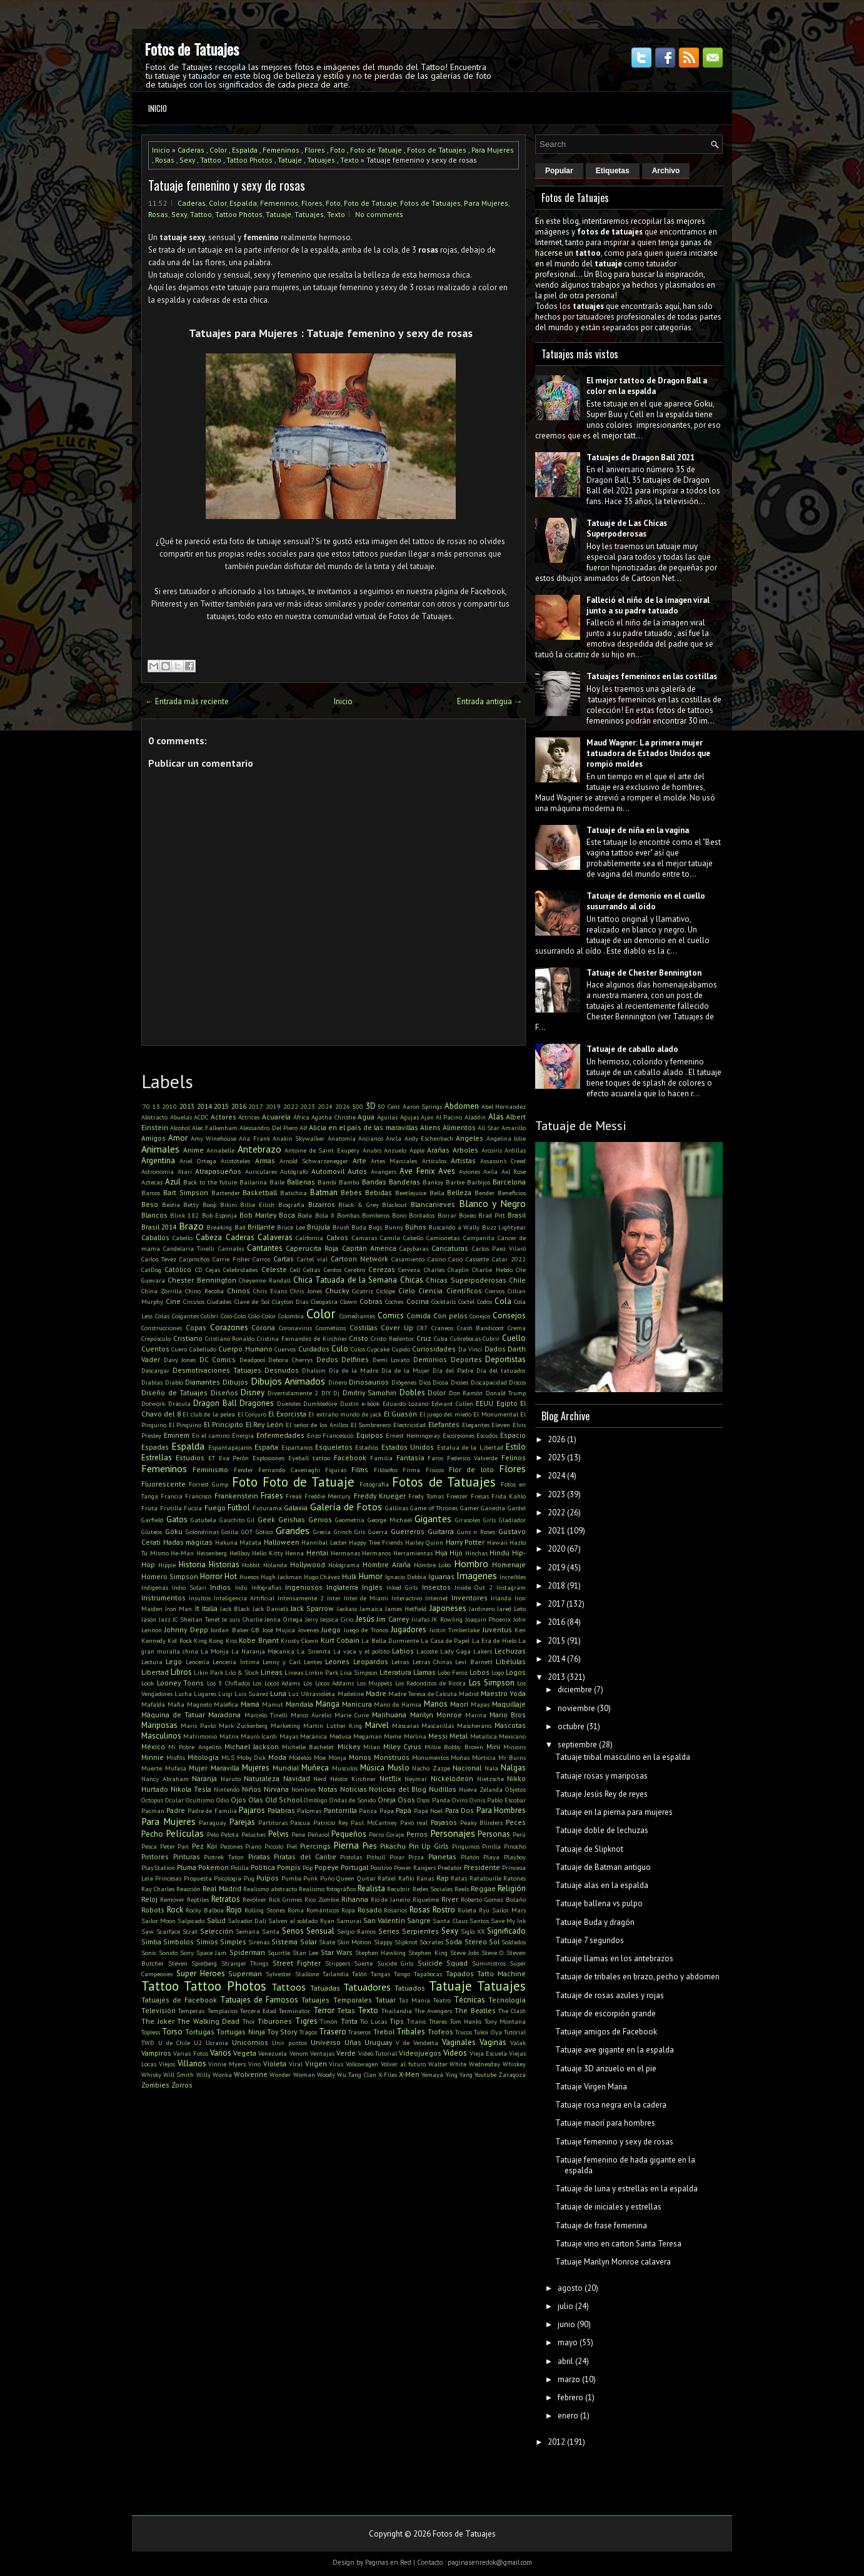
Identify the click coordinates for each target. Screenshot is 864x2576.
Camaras (364, 1237)
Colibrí (209, 1315)
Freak (294, 1496)
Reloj (149, 1899)
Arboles (465, 1149)
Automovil (327, 1171)
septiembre (577, 1744)
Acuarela (276, 1116)
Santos (479, 1920)
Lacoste (427, 1651)
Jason (148, 1619)
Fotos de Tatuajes (191, 49)
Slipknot (406, 1941)
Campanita (479, 1237)
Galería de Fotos (346, 1506)
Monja (337, 1757)
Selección (216, 1931)
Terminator (294, 2010)
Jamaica (371, 1608)
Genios (320, 1519)
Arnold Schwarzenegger (313, 1160)
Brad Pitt (491, 1215)
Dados (495, 1348)
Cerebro (354, 1269)
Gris (359, 1531)
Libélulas (511, 1661)
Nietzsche (490, 1778)
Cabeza (209, 1237)
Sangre (419, 1920)
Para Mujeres (492, 149)
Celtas (311, 1269)
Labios (403, 1650)
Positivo (381, 1867)
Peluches (253, 1834)
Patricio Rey (330, 1822)
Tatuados (409, 1988)
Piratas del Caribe (305, 1856)
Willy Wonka (214, 2074)
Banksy (433, 1182)
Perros (417, 1834)
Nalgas (513, 1767)
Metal (459, 1735)
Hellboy (239, 1552)
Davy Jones (180, 1359)
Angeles (469, 1138)
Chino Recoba (204, 1290)
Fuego (215, 1507)
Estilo (516, 1447)
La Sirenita (313, 1651)
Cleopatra (324, 1301)
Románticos (322, 1910)
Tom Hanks (466, 2021)
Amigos (153, 1138)
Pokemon (213, 1867)
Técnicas (469, 1999)
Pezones (231, 1846)
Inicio (157, 108)
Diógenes (403, 1382)
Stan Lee (305, 1952)
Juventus (497, 1629)
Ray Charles (157, 1888)
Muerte (151, 1768)
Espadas (155, 1447)
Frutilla (171, 1507)
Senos (293, 1931)
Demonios (430, 1359)
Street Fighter (297, 1962)
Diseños (224, 1392)
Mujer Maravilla (214, 1767)
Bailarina (253, 1182)
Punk (310, 1878)
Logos (516, 1672)
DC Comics (217, 1359)
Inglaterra (342, 1587)
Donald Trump (506, 1392)
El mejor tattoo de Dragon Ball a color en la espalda (646, 386)
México (153, 1746)
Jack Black (234, 1608)
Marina (475, 1714)
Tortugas (199, 2031)
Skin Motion (354, 1941)
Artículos (434, 1160)
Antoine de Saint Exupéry (321, 1150)
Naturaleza (261, 1778)
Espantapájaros (230, 1447)
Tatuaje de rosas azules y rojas (609, 1995)
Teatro (442, 2000)
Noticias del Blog (397, 1789)
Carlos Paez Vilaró (499, 1248)
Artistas (463, 1160)
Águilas (387, 1117)
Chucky (337, 1290)
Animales (160, 1149)
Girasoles (467, 1519)
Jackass (347, 1608)
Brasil (517, 1215)
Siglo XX (473, 1931)
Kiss (231, 1640)
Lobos (480, 1672)
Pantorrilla (340, 1810)
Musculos (345, 1768)
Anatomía (342, 1138)
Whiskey (514, 2063)
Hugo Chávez (322, 1576)
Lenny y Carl (282, 1661)
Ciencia (430, 1290)
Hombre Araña (387, 1564)
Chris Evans (270, 1290)
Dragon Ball (215, 1403)
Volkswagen (362, 2063)
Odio (222, 1800)
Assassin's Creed (503, 1160)
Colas (162, 1315)
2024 (325, 1106)
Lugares (205, 1693)
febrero (570, 2397)
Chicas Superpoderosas (466, 1280)
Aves (446, 1171)
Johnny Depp (186, 1629)
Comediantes (357, 1315)
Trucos (463, 2032)
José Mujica (279, 1629)
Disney (252, 1392)
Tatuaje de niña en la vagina (637, 830)
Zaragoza (512, 2074)
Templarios (223, 2010)
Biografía (291, 1204)
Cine (173, 1301)
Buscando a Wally (454, 1227)
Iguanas (441, 1576)
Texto (349, 159)
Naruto (231, 1778)
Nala (491, 1768)
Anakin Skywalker (298, 1138)
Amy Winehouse (213, 1138)
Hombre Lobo (432, 1564)
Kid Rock (179, 1640)
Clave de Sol (251, 1301)
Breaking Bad (225, 1227)
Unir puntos (289, 2042)
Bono (399, 1215)
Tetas (346, 2010)
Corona (263, 1327)
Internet (436, 1598)
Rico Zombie (321, 1899)
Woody (326, 2074)
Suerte (363, 1963)
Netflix (390, 1778)
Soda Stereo (465, 1941)
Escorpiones (459, 1435)
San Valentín (384, 1920)
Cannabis (231, 1248)
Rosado (370, 1909)
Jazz (165, 1619)
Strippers (337, 1963)
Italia (210, 1608)
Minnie (152, 1757)
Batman (324, 1192)
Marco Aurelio (311, 1714)
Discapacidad (489, 1382)
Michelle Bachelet (308, 1746)
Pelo (213, 1834)
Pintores (155, 1856)
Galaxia (296, 1507)
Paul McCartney (374, 1822)
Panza (368, 1810)
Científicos (464, 1290)
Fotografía (374, 1484)
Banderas (404, 1181)
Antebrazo (259, 1149)
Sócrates (431, 1941)
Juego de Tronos (366, 1629)
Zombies (155, 2084)
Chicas (411, 1280)
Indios (220, 1587)
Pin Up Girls (429, 1846)
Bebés (351, 1192)
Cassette (477, 1259)
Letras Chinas (432, 1661)
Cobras (371, 1301)
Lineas (272, 1672)
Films (359, 1469)
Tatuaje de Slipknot (589, 1849)
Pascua (300, 1822)
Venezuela (272, 2053)
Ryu (484, 1910)
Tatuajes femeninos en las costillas (651, 676)
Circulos (193, 1301)
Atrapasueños (218, 1171)
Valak (518, 2042)
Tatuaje (290, 159)
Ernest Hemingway (413, 1435)
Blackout (394, 1204)
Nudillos (442, 1789)
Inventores (469, 1597)
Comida (418, 1315)
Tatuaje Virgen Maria (591, 2086)
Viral (296, 2063)
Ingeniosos (304, 1587)
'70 (145, 1106)
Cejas (213, 1269)
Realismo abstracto (270, 1888)
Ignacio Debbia (405, 1576)
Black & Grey (358, 1204)
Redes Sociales (433, 1888)
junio (566, 2324)
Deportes (466, 1359)
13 (156, 1106)
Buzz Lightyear (504, 1227)
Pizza (416, 1856)
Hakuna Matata (238, 1542)
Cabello (183, 1237)
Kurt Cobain (340, 1640)
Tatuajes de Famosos (259, 1999)
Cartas (283, 1258)
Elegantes (476, 1424)
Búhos (415, 1226)
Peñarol (318, 1834)
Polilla (240, 1867)
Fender (243, 1469)
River (449, 1899)
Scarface (168, 1931)
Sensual (320, 1931)
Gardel (517, 1507)
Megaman (367, 1736)
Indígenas (154, 1587)
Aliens (430, 1127)
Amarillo (513, 1127)
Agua (366, 1116)
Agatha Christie (333, 1117)
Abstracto (154, 1117)
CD (199, 1269)
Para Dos (459, 1810)
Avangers (383, 1171)
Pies (370, 1846)
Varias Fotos (190, 2053)
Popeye (326, 1867)
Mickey (349, 1746)
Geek (266, 1519)
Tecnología (507, 1999)
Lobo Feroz (453, 1672)
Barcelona (509, 1181)
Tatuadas (325, 1988)
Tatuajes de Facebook (179, 1999)
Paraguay (212, 1822)
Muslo (398, 1767)
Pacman (152, 1810)
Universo (326, 2042)
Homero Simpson (169, 1576)
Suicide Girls (395, 1963)
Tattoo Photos (249, 159)
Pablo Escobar (506, 1800)
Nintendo (226, 1789)
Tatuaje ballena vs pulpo (599, 1903)
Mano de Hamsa (397, 1704)
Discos (517, 1382)
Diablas (152, 1382)
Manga (327, 1704)
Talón (359, 1973)
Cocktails (443, 1301)
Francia (172, 1496)
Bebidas (378, 1192)
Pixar (396, 1856)
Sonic (148, 1952)
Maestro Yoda (503, 1693)
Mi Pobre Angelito (194, 1746)
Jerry (311, 1619)
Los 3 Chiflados (228, 1683)
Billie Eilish (257, 1204)
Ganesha (493, 1507)
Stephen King (427, 1952)
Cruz (423, 1338)
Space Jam (211, 1952)
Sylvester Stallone (292, 1973)
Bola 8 (324, 1215)
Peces (516, 1822)
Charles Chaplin (446, 1269)
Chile (517, 1280)
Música (372, 1767)
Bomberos (375, 1215)
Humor (371, 1576)
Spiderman (247, 1952)
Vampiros (156, 2053)
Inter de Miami (366, 1598)
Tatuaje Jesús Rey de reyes (601, 1794)
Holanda (275, 1564)
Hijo (456, 1552)
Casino (437, 1259)
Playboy (515, 1856)
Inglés (372, 1587)
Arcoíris (491, 1150)
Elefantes (444, 1424)
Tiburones (275, 2021)
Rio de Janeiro (391, 1899)
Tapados (460, 1973)
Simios (207, 1941)
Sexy (187, 159)
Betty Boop (199, 1204)
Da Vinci (470, 1349)
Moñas (460, 1757)
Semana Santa (257, 1931)
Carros (261, 1259)
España (266, 1447)
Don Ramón (466, 1392)
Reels (462, 1888)
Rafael (387, 1878)
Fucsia (193, 1507)
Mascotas (510, 1725)
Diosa (440, 1382)
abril (565, 2361)
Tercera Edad (258, 2010)
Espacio (513, 1435)
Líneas (293, 1672)
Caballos (155, 1237)
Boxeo (467, 1215)
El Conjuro (252, 1414)
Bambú (349, 1182)
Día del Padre (453, 1370)
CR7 (422, 1327)
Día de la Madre (353, 1370)
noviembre (576, 1708)
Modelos (300, 1757)
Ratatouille (485, 1878)
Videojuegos (420, 2053)
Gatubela (203, 1519)
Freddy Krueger (380, 1495)
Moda (277, 1757)
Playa (491, 1856)
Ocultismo (200, 1800)
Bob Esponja (219, 1215)
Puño (327, 1878)
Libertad (155, 1672)
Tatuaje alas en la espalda (601, 1885)
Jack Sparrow (312, 1608)
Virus (336, 2063)
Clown (348, 1301)
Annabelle (220, 1150)
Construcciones (161, 1327)
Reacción (188, 1888)
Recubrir (398, 1888)
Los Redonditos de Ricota (430, 1683)
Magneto (199, 1704)
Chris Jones (305, 1290)
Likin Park (208, 1672)
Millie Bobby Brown (453, 1746)
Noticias (353, 1789)
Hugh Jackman (281, 1576)
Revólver (254, 1899)
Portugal (354, 1867)
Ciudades (219, 1301)
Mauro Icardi (259, 1736)
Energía (243, 1435)
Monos (360, 1757)
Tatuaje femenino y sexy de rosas (226, 185)
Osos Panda (433, 1800)
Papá (403, 1810)
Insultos (200, 1598)
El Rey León (264, 1424)
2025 (556, 1457)
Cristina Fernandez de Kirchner (301, 1338)
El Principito (223, 1424)
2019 (273, 1106)
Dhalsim (314, 1370)
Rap (442, 1877)
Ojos (238, 1799)
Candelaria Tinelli (188, 1248)
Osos (406, 1799)
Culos (358, 1349)
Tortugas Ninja (240, 2031)
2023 (307, 1106)
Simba (151, 1941)
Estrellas (156, 1457)
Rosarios (395, 1910)
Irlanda (501, 1598)
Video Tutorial (377, 2053)
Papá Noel (428, 1810)
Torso (172, 2031)
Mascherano (474, 1725)
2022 (290, 1106)
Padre (175, 1810)
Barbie (455, 1182)
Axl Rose (513, 1171)
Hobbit (251, 1564)
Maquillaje (509, 1704)
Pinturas (186, 1856)
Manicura (357, 1704)
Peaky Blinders (481, 1822)
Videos (455, 2053)
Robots (152, 1909)
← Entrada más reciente (187, 701)
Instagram (511, 1587)
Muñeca (315, 1767)
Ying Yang (459, 2074)
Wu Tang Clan (356, 2074)
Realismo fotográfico (327, 1888)
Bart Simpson (185, 1192)
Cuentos (155, 1348)
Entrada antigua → (489, 701)
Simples (233, 1941)
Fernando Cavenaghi (288, 1469)
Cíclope (385, 1290)
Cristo (358, 1338)
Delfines (355, 1359)
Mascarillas (437, 1725)
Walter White (447, 2063)
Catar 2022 (509, 1259)
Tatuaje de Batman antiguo (603, 1867)
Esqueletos (334, 1447)
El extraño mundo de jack (344, 1414)
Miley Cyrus (402, 1746)
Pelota (230, 1834)
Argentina (158, 1160)
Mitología (203, 1757)
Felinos (513, 1457)
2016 (238, 1106)
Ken (520, 1629)
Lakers (482, 1651)
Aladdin (475, 1117)
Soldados (513, 1941)
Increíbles (513, 1576)
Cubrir (491, 1338)
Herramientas (413, 1552)
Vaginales (459, 2042)
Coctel (466, 1301)
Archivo (666, 170)
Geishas (291, 1519)
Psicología (227, 1878)
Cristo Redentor (392, 1338)
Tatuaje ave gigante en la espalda (614, 2049)
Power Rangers (415, 1867)
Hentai (317, 1552)
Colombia (291, 1315)
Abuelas (181, 1117)
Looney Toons (180, 1682)
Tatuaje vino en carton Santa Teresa (618, 2243)
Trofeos (440, 2031)
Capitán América (369, 1248)
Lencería (197, 1661)
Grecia (322, 1531)
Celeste (274, 1269)
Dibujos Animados (288, 1381)
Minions (514, 1746)
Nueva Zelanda (481, 1789)
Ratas (459, 1878)
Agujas (409, 1117)
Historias (224, 1564)
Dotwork (153, 1403)
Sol (494, 1941)
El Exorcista (287, 1413)
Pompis (289, 1867)
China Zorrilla (161, 1290)
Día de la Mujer (405, 1370)
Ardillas (515, 1150)
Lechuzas (510, 1650)
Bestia (171, 1204)
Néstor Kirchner (353, 1778)
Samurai (348, 1920)
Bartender (225, 1192)
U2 (198, 2042)
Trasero (332, 2031)
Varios (220, 2053)
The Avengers (433, 2010)
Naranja (204, 1778)
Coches (394, 1301)
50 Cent (389, 1106)
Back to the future (210, 1182)
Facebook (350, 1457)
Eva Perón (234, 1457)
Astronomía (157, 1171)
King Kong (208, 1640)
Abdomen (462, 1106)
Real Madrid (222, 1888)
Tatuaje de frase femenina (601, 2225)
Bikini (228, 1204)
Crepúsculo (156, 1338)
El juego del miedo (445, 1414)
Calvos (337, 1237)
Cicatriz (362, 1290)
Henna (294, 1552)
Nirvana (276, 1789)
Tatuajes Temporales (336, 1999)
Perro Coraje (386, 1834)
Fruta (149, 1507)
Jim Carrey (392, 1619)
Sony (187, 1952)
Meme (392, 1736)
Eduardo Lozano (406, 1403)
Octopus (152, 1800)
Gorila (229, 1531)
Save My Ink (508, 1920)
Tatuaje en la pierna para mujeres (614, 1812)
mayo (568, 2342)
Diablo (174, 1382)
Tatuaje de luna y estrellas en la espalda (626, 2188)
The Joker (157, 2021)
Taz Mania (414, 2000)
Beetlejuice (410, 1192)
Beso (149, 1204)
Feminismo (210, 1469)
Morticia (484, 1757)
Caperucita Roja (312, 1248)
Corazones (229, 1327)
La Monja (215, 1651)
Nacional (467, 1767)
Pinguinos (466, 1846)
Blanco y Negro (492, 1203)
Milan (371, 1746)
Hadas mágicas (188, 1542)
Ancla (393, 1138)
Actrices (248, 1117)
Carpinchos (194, 1259)
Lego (174, 1661)
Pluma (186, 1867)
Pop (308, 1867)
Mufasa (175, 1768)
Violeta (274, 2063)
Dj (336, 1392)
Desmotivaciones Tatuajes (217, 1370)
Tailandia (336, 1973)
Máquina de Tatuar (173, 1714)
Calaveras (275, 1237)
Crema (517, 1327)
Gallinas (396, 1507)
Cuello (514, 1338)
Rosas (164, 159)
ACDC (201, 1117)
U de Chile (174, 2042)
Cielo (406, 1290)
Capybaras (413, 1248)
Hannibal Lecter (324, 1542)
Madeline (351, 1693)
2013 (186, 1106)
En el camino (211, 1435)
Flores (314, 149)
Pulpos (267, 1877)
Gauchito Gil (237, 1519)
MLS (227, 1757)
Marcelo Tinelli (266, 1714)
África (301, 1117)
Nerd (319, 1778)
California (309, 1237)
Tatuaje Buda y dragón (595, 1922)
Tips (396, 2021)
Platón (470, 1856)
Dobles (412, 1392)
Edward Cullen (452, 1403)
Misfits (175, 1757)
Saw (147, 1931)
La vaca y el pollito (361, 1651)
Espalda (245, 149)
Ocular (174, 1800)
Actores (223, 1116)
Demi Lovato (391, 1359)
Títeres (438, 2021)
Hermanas (345, 1552)
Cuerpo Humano (245, 1348)
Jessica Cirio (336, 1619)
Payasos (444, 1822)
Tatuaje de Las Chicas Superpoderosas (626, 528)
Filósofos (386, 1469)
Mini (493, 1746)
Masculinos (161, 1735)
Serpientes (420, 1931)
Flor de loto (471, 1469)
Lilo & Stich (242, 1672)
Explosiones (268, 1457)
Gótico (264, 1531)
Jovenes (308, 1629)
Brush (341, 1227)
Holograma (343, 1564)
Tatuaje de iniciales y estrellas (608, 2206)
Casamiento (407, 1259)
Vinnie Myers (227, 2063)
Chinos (238, 1290)
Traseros (359, 2032)
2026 (342, 1106)
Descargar (155, 1370)
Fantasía (410, 1457)
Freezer (457, 1496)
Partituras (273, 1822)
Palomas (309, 1810)
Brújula (318, 1226)
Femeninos (281, 149)
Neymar (415, 1778)
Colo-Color (262, 1315)
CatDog (151, 1269)
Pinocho (515, 1846)
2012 (556, 2442)
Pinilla (491, 1846)
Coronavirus (295, 1327)
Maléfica (226, 1704)
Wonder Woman (291, 2074)
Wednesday (484, 2063)
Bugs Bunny (385, 1227)
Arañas (438, 1149)
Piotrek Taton (224, 1856)
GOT (247, 1531)
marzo (569, 2379)
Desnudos (281, 1370)
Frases (272, 1495)
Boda (305, 1215)
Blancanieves (433, 1204)
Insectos (436, 1587)
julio (565, 2306)
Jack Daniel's (270, 1608)
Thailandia (396, 2010)
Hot (230, 1576)
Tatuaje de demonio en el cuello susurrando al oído (645, 901)
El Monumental (495, 1414)
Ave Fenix (417, 1171)
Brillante (261, 1226)
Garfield (152, 1519)
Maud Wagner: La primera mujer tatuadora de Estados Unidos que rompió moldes (648, 753)
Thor (249, 2021)
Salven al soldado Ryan (301, 1920)
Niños (251, 1789)
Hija (441, 1552)
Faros (435, 1457)
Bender (485, 1192)
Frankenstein (236, 1495)
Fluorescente (163, 1483)
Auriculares (261, 1171)
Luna (278, 1693)
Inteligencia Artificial (244, 1598)
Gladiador (512, 1519)
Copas (196, 1327)
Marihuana (389, 1714)
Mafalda (153, 1704)
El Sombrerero (371, 1424)
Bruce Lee (290, 1227)
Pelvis (278, 1834)
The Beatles (475, 2010)
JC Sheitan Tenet (196, 1619)
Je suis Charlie (242, 1619)
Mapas (480, 1704)
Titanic (416, 2021)
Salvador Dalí (247, 1920)
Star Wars (337, 1952)
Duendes (289, 1403)
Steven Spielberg (193, 1963)
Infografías (266, 1587)
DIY (326, 1392)
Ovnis (477, 1800)
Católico (177, 1269)
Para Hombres (501, 1810)
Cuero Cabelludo (193, 1349)
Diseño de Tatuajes (174, 1392)
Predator (450, 1867)
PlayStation (158, 1867)
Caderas (191, 149)
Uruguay (378, 2042)
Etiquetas (613, 170)
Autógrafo (294, 1171)
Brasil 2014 (158, 1226)
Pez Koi (204, 1846)
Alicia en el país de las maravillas (363, 1127)
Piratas (259, 1856)
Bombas (348, 1215)
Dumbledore (320, 1403)
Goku (174, 1531)
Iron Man (178, 1608)
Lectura (152, 1661)
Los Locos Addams (328, 1683)
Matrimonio (200, 1736)
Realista (371, 1888)
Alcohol (180, 1127)
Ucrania (217, 2042)
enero (568, 2415)
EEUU (484, 1403)
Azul (173, 1181)
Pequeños (348, 1834)
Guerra (378, 1531)
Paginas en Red (388, 2562)
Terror (323, 2010)
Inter (334, 1598)
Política (263, 1867)
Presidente (482, 1867)
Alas (496, 1116)
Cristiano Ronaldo (230, 1338)
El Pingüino (185, 1424)
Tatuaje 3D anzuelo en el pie (605, 2068)
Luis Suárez (251, 1693)
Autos (357, 1171)
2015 (221, 1106)
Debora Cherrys (290, 1359)
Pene (298, 1834)
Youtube (485, 2074)
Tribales (410, 2031)
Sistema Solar (293, 1941)
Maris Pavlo (198, 1725)
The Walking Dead (208, 2021)
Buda (358, 1227)
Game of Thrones (434, 1507)
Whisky (151, 2074)
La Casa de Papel (445, 1640)
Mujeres (255, 1767)
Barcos (150, 1192)
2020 (556, 1548)
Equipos (369, 1435)
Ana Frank (254, 1138)
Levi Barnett (473, 1661)
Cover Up (397, 1327)
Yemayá (432, 2074)
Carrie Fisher (231, 1259)
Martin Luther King (332, 1725)
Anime (193, 1149)
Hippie (167, 1564)
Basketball (260, 1192)
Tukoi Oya (487, 2032)
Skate (327, 1941)
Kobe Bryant (258, 1640)
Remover (172, 1899)
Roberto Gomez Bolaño (493, 1899)
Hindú (500, 1552)
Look (147, 1683)
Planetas (442, 1856)
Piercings (315, 1846)
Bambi (327, 1182)
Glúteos (151, 1531)
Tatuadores (367, 1987)
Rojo (234, 1909)
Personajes (452, 1833)
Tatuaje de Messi (580, 1126)
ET (211, 1457)
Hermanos (376, 1552)
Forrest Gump (208, 1484)
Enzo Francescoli (330, 1435)
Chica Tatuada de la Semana (345, 1280)
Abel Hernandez (503, 1106)
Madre (376, 1693)
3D (371, 1106)
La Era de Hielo (494, 1640)
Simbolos (178, 1941)
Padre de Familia (212, 1810)
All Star (489, 1127)
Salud (216, 1920)
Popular (559, 170)
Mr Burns (512, 1757)
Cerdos (332, 1269)
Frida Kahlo (508, 1496)
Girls (489, 1519)
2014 (204, 1106)
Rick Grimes (285, 1899)
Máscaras (405, 1725)
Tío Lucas (373, 2021)
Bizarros (321, 1204)
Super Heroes (200, 1973)
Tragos (308, 2032)
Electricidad (409, 1424)
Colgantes (185, 1315)
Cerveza (409, 1269)
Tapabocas (428, 1973)
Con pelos (450, 1315)
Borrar (447, 1215)
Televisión (158, 2010)
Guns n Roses (476, 1531)
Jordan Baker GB (235, 1629)
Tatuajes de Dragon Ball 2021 (640, 457)
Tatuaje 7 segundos (589, 1940)
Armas (265, 1160)
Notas (328, 1789)
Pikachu (393, 1846)
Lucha (183, 1693)
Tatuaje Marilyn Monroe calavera (613, 2261)
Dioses (459, 1382)
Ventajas (322, 2053)
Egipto (507, 1403)
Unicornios (250, 2042)
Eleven (500, 1424)
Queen (345, 1878)
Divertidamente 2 (293, 1392)
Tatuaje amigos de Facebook (606, 2031)
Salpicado (191, 1920)
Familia (381, 1457)
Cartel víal (312, 1259)
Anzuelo (395, 1150)
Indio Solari (189, 1587)
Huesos (249, 1576)
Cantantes (265, 1248)
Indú (241, 1587)
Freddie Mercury (327, 1496)
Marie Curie (351, 1714)
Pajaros (252, 1810)
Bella (437, 1192)
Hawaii (497, 1542)
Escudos (487, 1435)
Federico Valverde (472, 1457)
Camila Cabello (401, 1237)
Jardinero (482, 1608)
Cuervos (285, 1349)
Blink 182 (184, 1215)
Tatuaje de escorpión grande (605, 2013)
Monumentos (430, 1757)
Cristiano (188, 1338)
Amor (178, 1138)
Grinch (343, 1531)
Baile (276, 1182)
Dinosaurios (369, 1381)
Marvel (377, 1725)
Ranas (425, 1878)
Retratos (225, 1899)
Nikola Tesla (191, 1789)
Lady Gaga (455, 1651)
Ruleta (467, 1910)
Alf (303, 1127)
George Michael (390, 1519)
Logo (497, 1672)
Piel (291, 1846)
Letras (400, 1661)
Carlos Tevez (158, 1259)
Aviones (469, 1171)
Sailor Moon (158, 1920)
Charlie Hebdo (492, 1269)
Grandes (292, 1530)
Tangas (380, 1973)
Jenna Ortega (283, 1619)
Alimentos (459, 1127)
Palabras (281, 1810)
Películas (185, 1833)
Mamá (250, 1704)
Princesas (168, 1878)
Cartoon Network (359, 1258)
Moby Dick (251, 1757)
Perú (519, 1834)
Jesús (365, 1619)
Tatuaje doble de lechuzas (601, 1830)
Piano (253, 1846)
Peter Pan (174, 1846)
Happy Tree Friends (376, 1542)
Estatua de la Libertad (470, 1447)
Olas (255, 1799)
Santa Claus (450, 1920)
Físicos (435, 1469)
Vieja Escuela (488, 2053)
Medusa (340, 1736)
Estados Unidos (407, 1447)
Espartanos (297, 1447)
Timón (329, 2021)
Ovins (460, 1800)
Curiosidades (434, 1348)
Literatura (395, 1672)
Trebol (383, 2031)
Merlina (415, 1736)
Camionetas (443, 1237)
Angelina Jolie (506, 1138)
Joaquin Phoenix (488, 1619)
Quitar (366, 1878)
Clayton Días (290, 1301)
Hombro (471, 1563)
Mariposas (159, 1725)
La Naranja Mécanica (262, 1651)
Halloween (281, 1542)
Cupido (401, 1349)
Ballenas (301, 1181)
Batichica (293, 1192)
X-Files (387, 2074)
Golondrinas (202, 1531)
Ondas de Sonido (352, 1800)
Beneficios (512, 1192)
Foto (337, 149)
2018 (556, 1585)
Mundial (286, 1767)
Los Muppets (375, 1683)
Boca (287, 1215)
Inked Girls (402, 1587)
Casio (455, 1259)
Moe (320, 1757)
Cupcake (378, 1349)
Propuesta (198, 1878)
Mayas (288, 1736)
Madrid (469, 1693)
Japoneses (447, 1608)
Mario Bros (508, 1714)
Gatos (177, 1519)
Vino (254, 2063)
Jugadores (408, 1629)
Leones (337, 1661)
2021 (556, 1530)
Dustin (349, 1403)
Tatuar (385, 1999)
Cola (503, 1301)
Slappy (383, 1941)
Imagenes (476, 1575)
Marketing (285, 1725)
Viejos (167, 2063)
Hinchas (476, 1552)
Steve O (492, 1952)
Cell (295, 1269)
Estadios (366, 1447)
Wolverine (251, 2074)
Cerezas (381, 1269)
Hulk (349, 1576)
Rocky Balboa (205, 1910)
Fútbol (239, 1507)
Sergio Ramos (356, 1931)
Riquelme (426, 1899)
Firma (411, 1469)
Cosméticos (331, 1327)
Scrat (190, 1931)
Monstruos (391, 1757)
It (197, 1608)
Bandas (374, 1181)
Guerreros (407, 1531)
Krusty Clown (299, 1640)
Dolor (437, 1392)
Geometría (349, 1519)
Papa (386, 1810)
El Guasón (400, 1413)
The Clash (512, 2010)
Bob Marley (257, 1215)
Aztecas (152, 1182)
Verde (346, 2053)
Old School (283, 1799)
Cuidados (313, 1348)
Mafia (176, 1704)
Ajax (427, 1117)
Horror (211, 1576)
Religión (512, 1888)
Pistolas (351, 1856)
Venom (298, 2053)
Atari (185, 1171)
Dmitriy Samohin (370, 1392)
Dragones (256, 1403)
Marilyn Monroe (436, 1714)
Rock (175, 1909)
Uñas (352, 2042)
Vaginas (493, 2042)
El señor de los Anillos (317, 1424)
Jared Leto (511, 1608)
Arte (359, 1160)
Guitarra (441, 1531)
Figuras (335, 1469)
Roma (296, 1910)
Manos (436, 1704)
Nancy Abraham (165, 1778)
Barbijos (478, 1182)
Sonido (168, 1952)
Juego (331, 1629)
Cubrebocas (465, 1338)
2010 (169, 1106)
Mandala (299, 1704)
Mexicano (512, 1736)
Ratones (514, 1878)
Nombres (303, 1789)
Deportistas (505, 1359)
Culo (339, 1348)
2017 (255, 1106)
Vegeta (244, 2053)
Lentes (313, 1661)
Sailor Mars (509, 1910)
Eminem (176, 1435)
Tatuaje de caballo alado (632, 1049)
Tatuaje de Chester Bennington (643, 972)
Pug (249, 1878)
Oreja (387, 1799)
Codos (484, 1301)
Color (218, 149)
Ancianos (370, 1138)
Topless (150, 2032)
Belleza (459, 1192)
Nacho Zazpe (431, 1768)
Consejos (509, 1315)
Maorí (459, 1704)
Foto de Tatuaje (376, 149)
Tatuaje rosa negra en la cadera (610, 2104)
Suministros (489, 1963)
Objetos (515, 1789)
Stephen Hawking (380, 1952)
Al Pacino (449, 1117)
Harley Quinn (424, 1542)
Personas (494, 1834)
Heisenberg (211, 1552)
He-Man (182, 1552)
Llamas (424, 1672)
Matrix (229, 1736)
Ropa (348, 1910)
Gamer (469, 1507)
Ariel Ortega (197, 1160)
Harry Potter (465, 1542)
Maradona (224, 1714)
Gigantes (432, 1518)
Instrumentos (163, 1597)
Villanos (192, 2063)
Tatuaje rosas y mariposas (601, 1775)
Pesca (149, 1846)
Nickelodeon (452, 1778)
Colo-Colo (233, 1315)
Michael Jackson (251, 1746)
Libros (181, 1672)
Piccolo (273, 1846)
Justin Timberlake (454, 1629)
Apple (416, 1150)
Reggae (483, 1888)
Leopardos (370, 1661)
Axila (490, 1171)
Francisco (198, 1496)
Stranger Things (245, 1963)
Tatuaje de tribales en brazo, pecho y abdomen (637, 1976)
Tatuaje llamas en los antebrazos (614, 1958)
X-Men (409, 2074)
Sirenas (258, 1941)
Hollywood (307, 1564)
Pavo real (414, 1822)
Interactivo (406, 1598)
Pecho (152, 1834)
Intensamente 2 (301, 1598)
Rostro (444, 1909)
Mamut (272, 1704)
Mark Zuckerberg (243, 1725)
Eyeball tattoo (309, 1457)
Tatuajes (321, 159)
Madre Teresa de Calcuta (422, 1693)
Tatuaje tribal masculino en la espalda (622, 1757)
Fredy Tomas (426, 1496)
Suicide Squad (443, 1962)
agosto (570, 2288)
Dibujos (235, 1381)
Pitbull (375, 1856)
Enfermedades (280, 1435)
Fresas (480, 1496)
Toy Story (282, 2031)
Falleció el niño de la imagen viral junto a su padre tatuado (648, 605)
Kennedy (153, 1640)
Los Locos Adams (276, 1683)
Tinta (349, 2021)
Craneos (442, 1327)
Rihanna (354, 1899)
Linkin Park (321, 1672)
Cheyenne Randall (264, 1280)
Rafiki (406, 1878)
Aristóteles (235, 1160)
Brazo (191, 1226)
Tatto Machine (501, 1973)
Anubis (372, 1150)
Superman (245, 1973)
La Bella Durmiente (390, 1640)
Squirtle (279, 1952)
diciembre (575, 1689)
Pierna (346, 1845)
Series (388, 1931)
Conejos (480, 1315)
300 (357, 1106)
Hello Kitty (267, 1552)
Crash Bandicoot (481, 1327)
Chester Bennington (202, 1280)
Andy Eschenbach (428, 1138)
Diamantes (202, 1381)
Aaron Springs (423, 1106)
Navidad (296, 1778)
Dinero (337, 1382)
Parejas (242, 1822)
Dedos (327, 1359)
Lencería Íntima (236, 1661)
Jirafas (420, 1619)
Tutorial (515, 2032)
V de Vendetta (417, 2042)
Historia (192, 1564)
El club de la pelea (209, 1414)
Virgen (316, 2063)
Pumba (291, 1878)
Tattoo (210, 159)
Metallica (483, 1736)
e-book (370, 1403)
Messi (438, 1735)
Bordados (422, 1215)
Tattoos (288, 1987)
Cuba (441, 1338)
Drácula (179, 1403)
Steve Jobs (464, 1952)
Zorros (182, 2084)
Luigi (225, 1693)
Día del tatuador (501, 1370)
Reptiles (198, 1899)
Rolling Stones (264, 1910)
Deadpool (252, 1359)
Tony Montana (505, 2021)
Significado (506, 1931)
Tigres (306, 2021)
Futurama (267, 1507)
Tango (402, 1973)
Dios (425, 1382)
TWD (147, 2042)
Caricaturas (449, 1248)
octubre (571, 1726)
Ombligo (315, 1800)
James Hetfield (405, 1608)
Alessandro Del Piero (268, 1127)
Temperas (191, 2010)
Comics (391, 1315)
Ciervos (495, 1290)
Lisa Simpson (359, 1672)
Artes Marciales (394, 1160)
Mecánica (313, 1736)
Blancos (154, 1215)
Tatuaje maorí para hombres (605, 2123)
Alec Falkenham (215, 1127)
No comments (379, 214)
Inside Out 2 (474, 1587)
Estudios (190, 1457)
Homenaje (509, 1564)
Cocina (417, 1301)
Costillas (363, 1327)
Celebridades (240, 1269)
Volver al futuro (403, 2063)
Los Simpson (492, 1682)
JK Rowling (447, 1619)
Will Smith (178, 2074)
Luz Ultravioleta (311, 1693)
